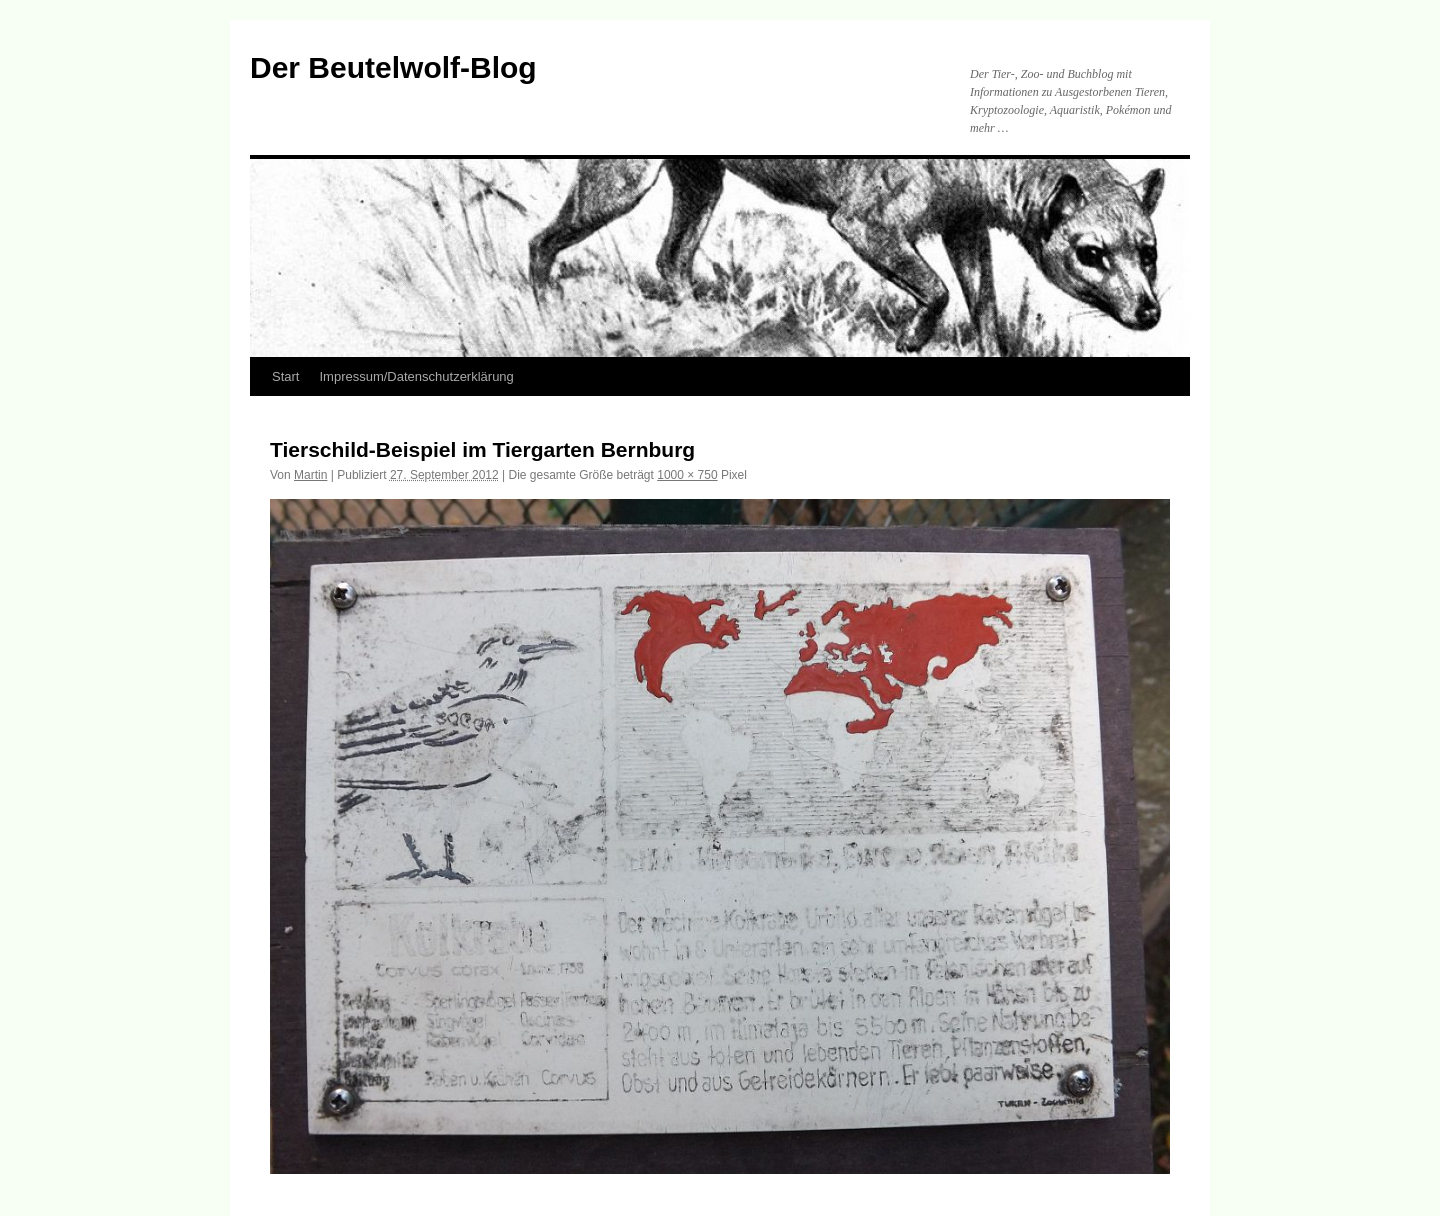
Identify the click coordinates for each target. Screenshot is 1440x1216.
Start (285, 376)
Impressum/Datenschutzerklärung (416, 376)
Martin (310, 475)
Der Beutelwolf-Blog (393, 67)
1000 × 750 (687, 475)
